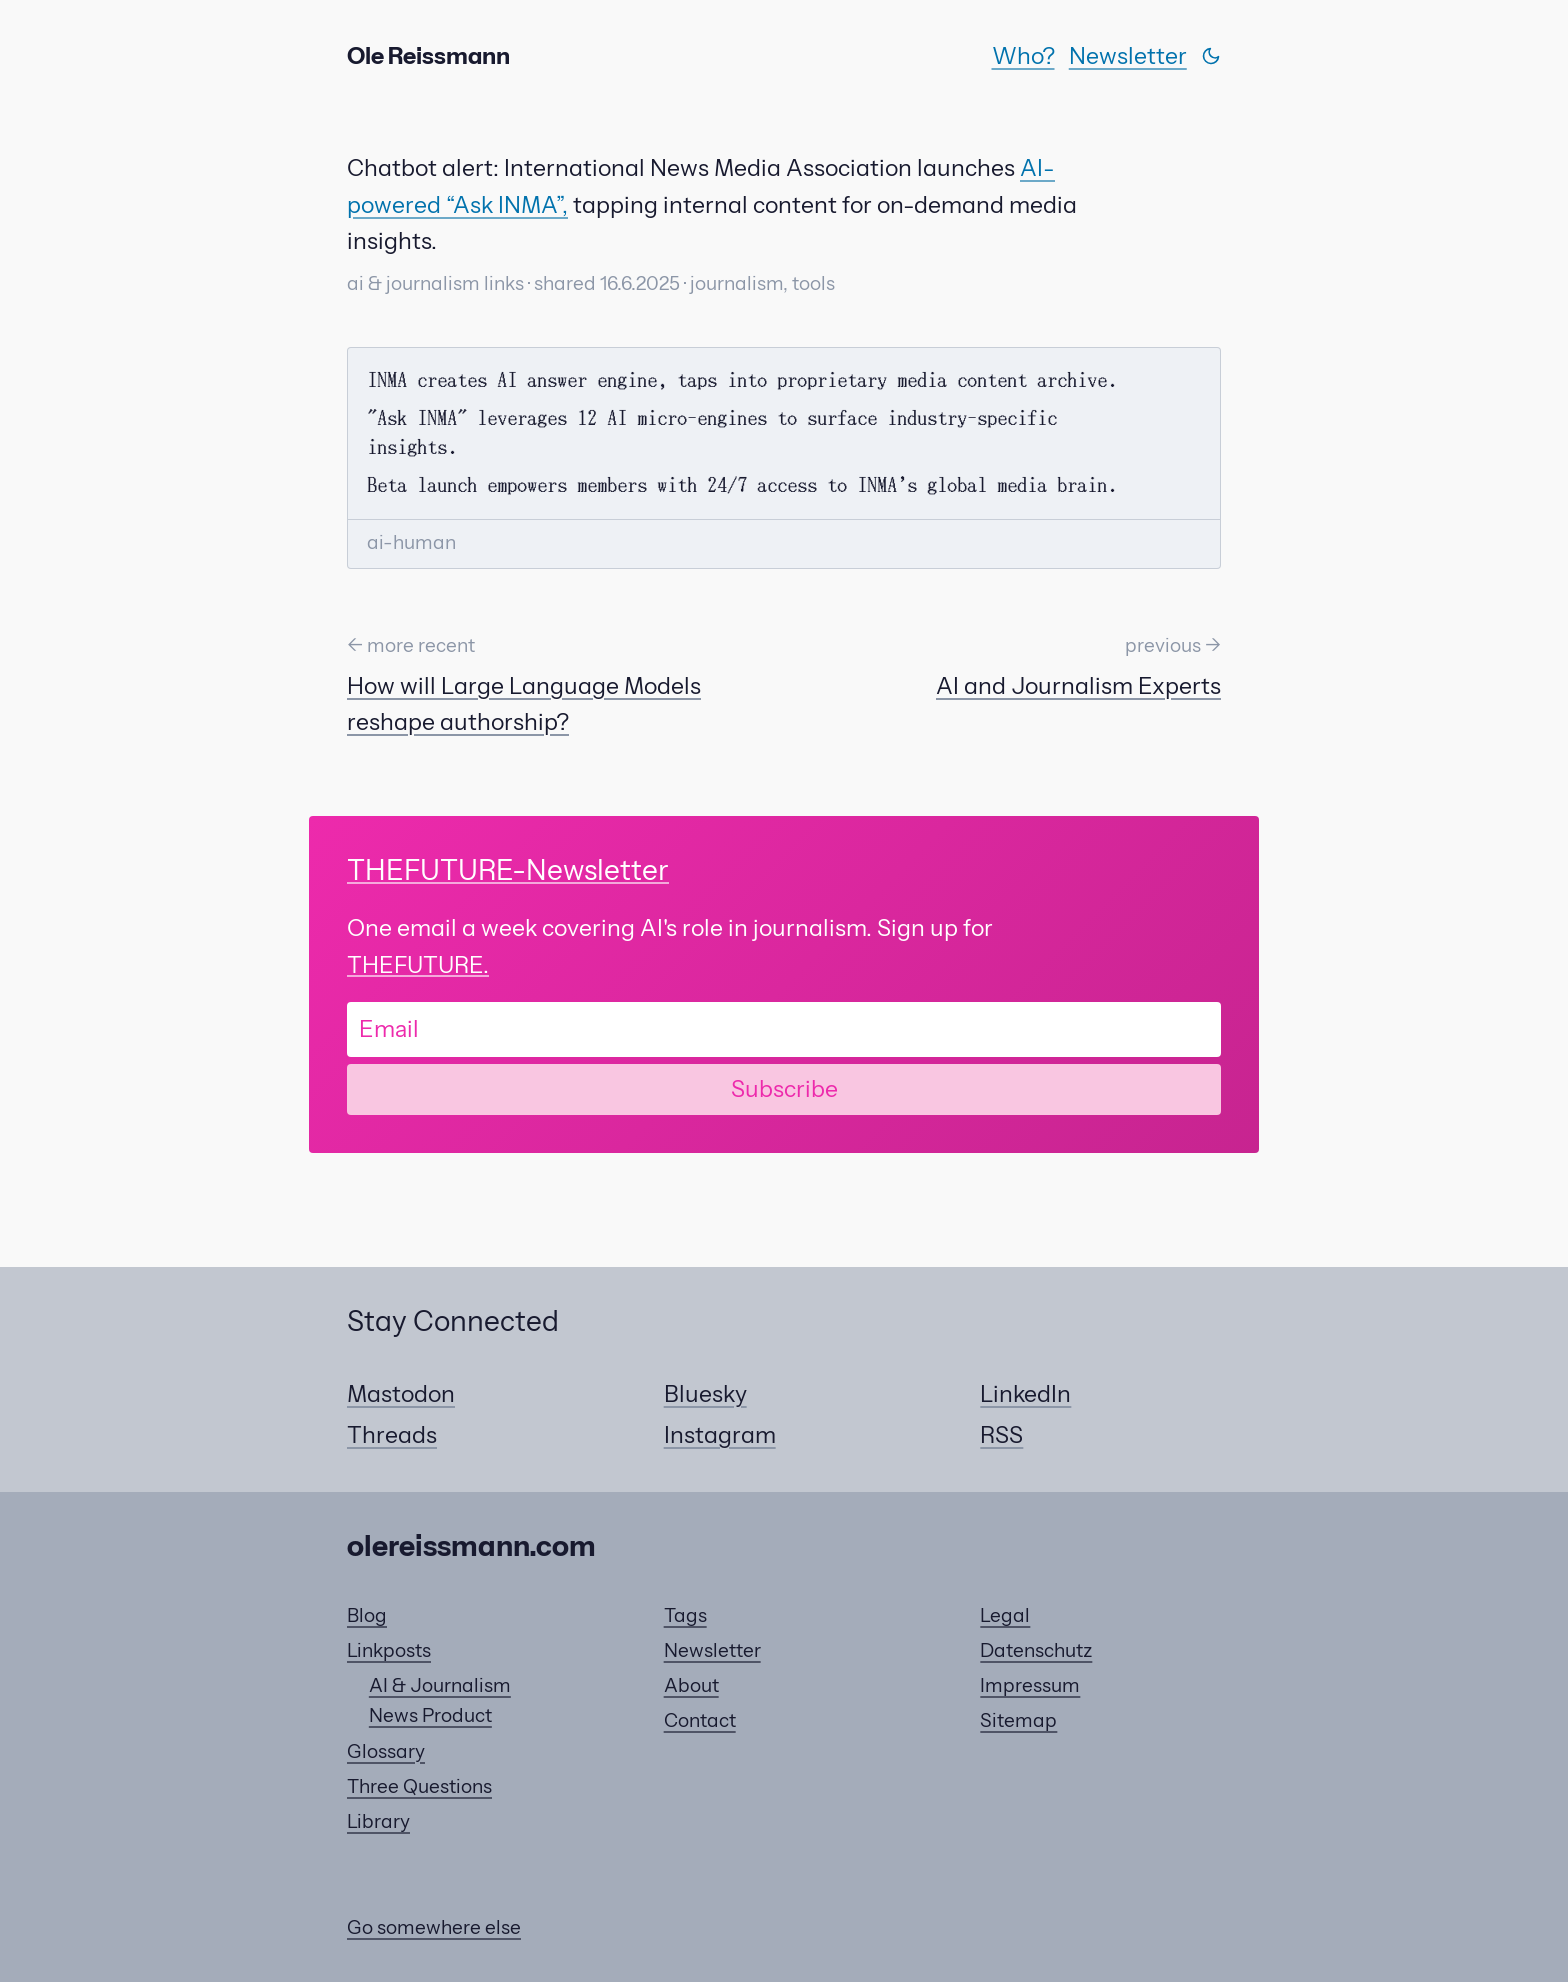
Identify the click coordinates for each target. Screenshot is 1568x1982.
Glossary (386, 1751)
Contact (700, 1720)
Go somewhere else (434, 1927)
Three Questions (419, 1786)
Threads (392, 1435)
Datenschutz (1036, 1650)
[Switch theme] (1211, 56)
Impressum (1030, 1685)
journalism (736, 283)
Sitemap (1018, 1720)
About (691, 1685)
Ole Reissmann (428, 56)
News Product (430, 1715)
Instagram (720, 1435)
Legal (1005, 1615)
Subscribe (784, 1089)
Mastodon (401, 1394)
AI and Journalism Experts (1078, 686)
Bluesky (705, 1394)
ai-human (411, 542)
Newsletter (1128, 56)
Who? (1023, 56)
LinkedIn (1025, 1394)
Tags (685, 1615)
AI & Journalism (440, 1685)
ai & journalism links (435, 283)
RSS (1001, 1435)
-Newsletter (508, 870)
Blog (367, 1615)
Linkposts (389, 1650)
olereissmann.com (471, 1546)
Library (378, 1821)
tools (813, 283)
